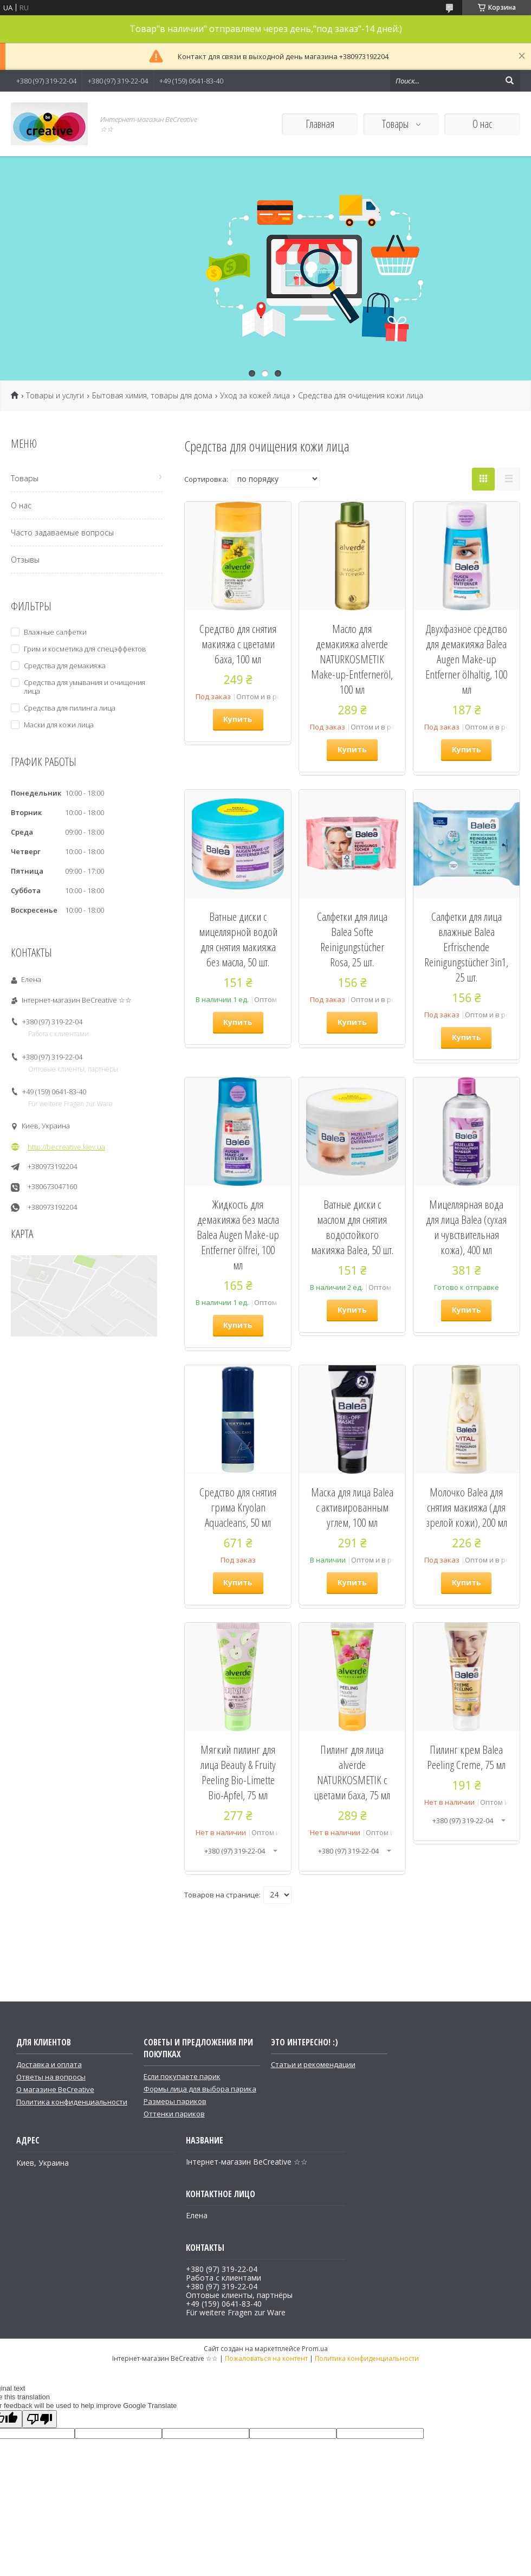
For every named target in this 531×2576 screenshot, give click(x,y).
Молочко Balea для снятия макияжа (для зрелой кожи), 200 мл (466, 1507)
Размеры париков (175, 2101)
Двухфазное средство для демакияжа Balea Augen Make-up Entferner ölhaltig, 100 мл (466, 659)
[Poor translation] (39, 2419)
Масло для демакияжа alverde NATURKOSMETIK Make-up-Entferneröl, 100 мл (352, 659)
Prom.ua (315, 2348)
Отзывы (25, 559)
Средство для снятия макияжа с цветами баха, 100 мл (237, 644)
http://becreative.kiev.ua (66, 1146)
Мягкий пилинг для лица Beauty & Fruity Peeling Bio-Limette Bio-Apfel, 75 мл (238, 1772)
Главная (320, 124)
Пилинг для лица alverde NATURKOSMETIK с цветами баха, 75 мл (352, 1772)
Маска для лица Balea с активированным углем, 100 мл (352, 1507)
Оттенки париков (174, 2114)
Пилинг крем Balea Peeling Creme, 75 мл (466, 1757)
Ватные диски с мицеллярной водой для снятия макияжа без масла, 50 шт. (238, 939)
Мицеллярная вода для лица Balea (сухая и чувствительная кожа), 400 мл (466, 1227)
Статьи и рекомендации (313, 2064)
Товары (396, 124)
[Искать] (509, 81)
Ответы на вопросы (51, 2077)
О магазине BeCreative (55, 2089)
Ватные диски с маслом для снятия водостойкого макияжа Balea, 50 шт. (352, 1227)
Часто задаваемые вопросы (62, 532)
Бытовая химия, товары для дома (152, 395)
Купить (237, 719)
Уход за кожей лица (255, 395)
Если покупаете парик (182, 2076)
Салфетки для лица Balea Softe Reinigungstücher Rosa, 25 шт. (352, 939)
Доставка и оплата (49, 2064)
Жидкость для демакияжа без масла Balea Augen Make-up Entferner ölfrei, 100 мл (238, 1235)
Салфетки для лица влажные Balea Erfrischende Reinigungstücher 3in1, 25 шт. (466, 947)
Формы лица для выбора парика (200, 2089)
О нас (482, 124)
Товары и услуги (55, 395)
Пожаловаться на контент (266, 2358)
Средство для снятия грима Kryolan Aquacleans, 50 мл (237, 1507)
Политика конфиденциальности (71, 2102)
